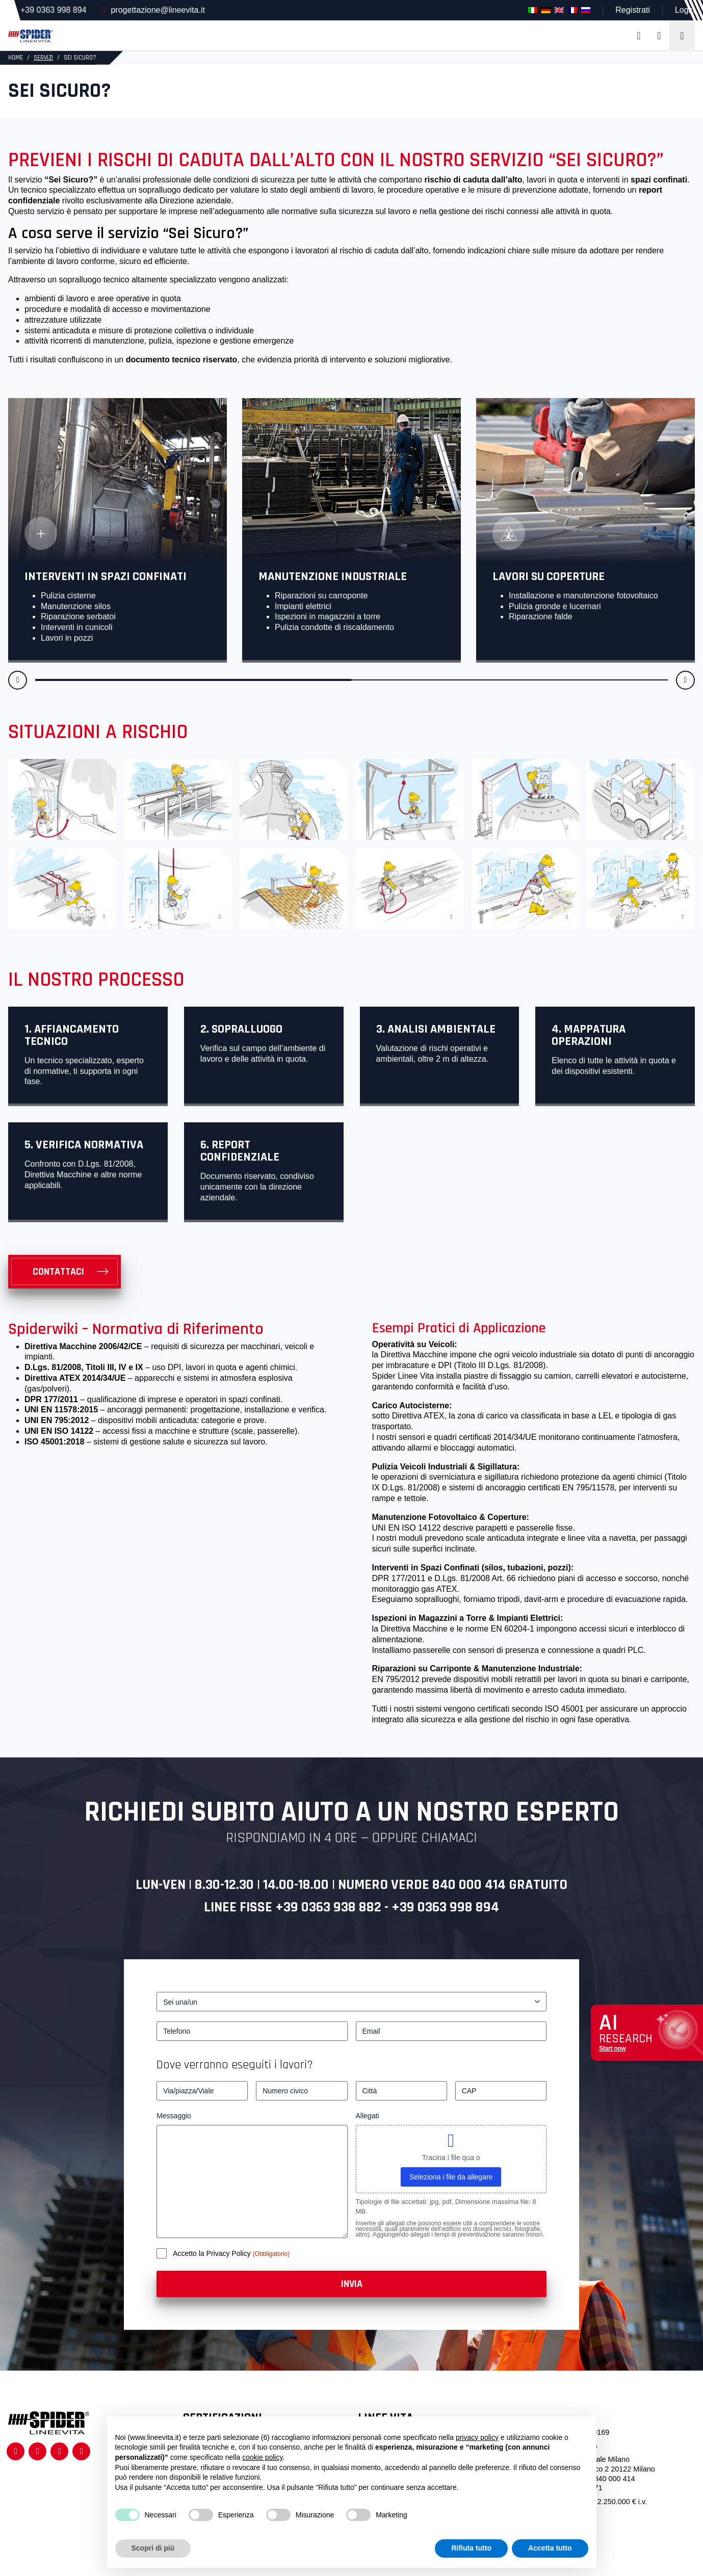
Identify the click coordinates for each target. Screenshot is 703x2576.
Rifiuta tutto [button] (471, 2548)
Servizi (43, 58)
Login (685, 10)
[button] (17, 680)
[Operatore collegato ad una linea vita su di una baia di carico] (409, 799)
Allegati (367, 2116)
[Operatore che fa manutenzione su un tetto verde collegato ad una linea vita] (525, 888)
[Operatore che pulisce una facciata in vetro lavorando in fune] (178, 888)
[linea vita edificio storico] (62, 799)
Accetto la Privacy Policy (212, 2253)
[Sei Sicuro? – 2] (178, 799)
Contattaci (58, 1271)
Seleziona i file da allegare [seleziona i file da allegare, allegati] (450, 2177)
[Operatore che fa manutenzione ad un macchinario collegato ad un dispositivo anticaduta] (641, 799)
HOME (15, 58)
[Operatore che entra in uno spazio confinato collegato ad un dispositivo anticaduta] (525, 799)
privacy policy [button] (477, 2437)
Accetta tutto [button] (550, 2548)
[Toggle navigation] (682, 35)
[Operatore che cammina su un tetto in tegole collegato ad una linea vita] (294, 888)
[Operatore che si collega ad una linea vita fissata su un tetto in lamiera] (409, 888)
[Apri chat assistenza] (647, 2033)
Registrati (632, 10)
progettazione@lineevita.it (157, 10)
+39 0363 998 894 (53, 10)
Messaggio (174, 2116)
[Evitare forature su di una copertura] (641, 888)
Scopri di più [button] (153, 2548)
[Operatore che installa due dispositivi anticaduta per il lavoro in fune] (62, 888)
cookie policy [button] (262, 2457)
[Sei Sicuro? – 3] (294, 799)
